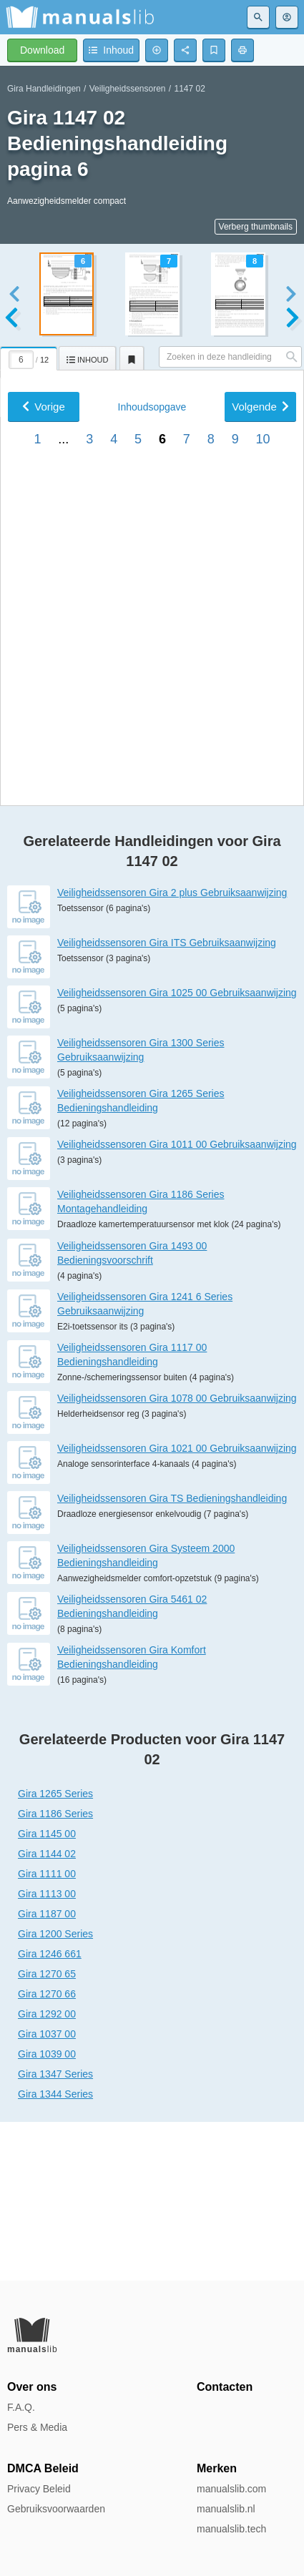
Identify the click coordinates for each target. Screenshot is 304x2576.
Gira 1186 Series (55, 1972)
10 (263, 876)
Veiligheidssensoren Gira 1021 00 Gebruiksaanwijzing (177, 1607)
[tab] (29, 356)
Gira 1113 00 (47, 2052)
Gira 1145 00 (47, 1992)
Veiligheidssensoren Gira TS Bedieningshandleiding (172, 1657)
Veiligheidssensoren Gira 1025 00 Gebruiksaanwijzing (177, 1151)
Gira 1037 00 (47, 2192)
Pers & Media (37, 2427)
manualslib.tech (231, 2529)
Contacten (224, 2387)
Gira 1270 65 (47, 2132)
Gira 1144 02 (47, 2012)
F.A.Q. (21, 2407)
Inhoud (152, 844)
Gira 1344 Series (55, 2252)
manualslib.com (231, 2488)
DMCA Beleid (43, 2468)
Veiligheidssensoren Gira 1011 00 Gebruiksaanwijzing (177, 1303)
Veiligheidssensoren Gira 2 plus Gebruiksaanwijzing (172, 1051)
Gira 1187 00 (47, 2072)
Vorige (43, 843)
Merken (217, 2468)
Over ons (32, 2387)
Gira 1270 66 (47, 2152)
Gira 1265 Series (55, 1952)
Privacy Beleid (39, 2488)
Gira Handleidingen (44, 89)
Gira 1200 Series (55, 2092)
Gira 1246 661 (50, 2112)
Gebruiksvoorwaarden (56, 2508)
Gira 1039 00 (47, 2212)
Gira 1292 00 (47, 2172)
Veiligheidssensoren (127, 89)
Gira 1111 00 (47, 2032)
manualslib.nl (226, 2508)
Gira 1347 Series (55, 2232)
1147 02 (190, 89)
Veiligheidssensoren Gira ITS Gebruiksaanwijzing (166, 1101)
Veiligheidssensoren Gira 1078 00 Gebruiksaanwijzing (177, 1557)
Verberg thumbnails (256, 227)
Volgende (260, 843)
